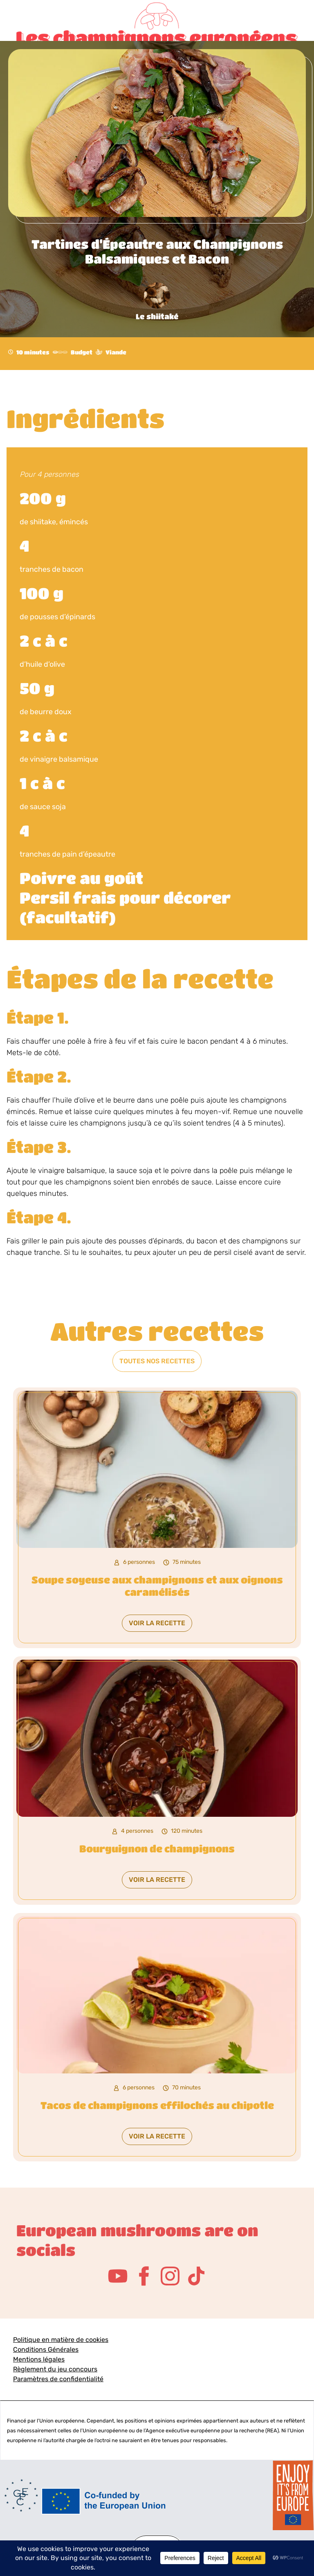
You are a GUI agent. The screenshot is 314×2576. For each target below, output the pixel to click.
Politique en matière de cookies (60, 2340)
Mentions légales (39, 2359)
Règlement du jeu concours (55, 2369)
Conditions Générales (45, 2349)
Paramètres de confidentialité (58, 2379)
